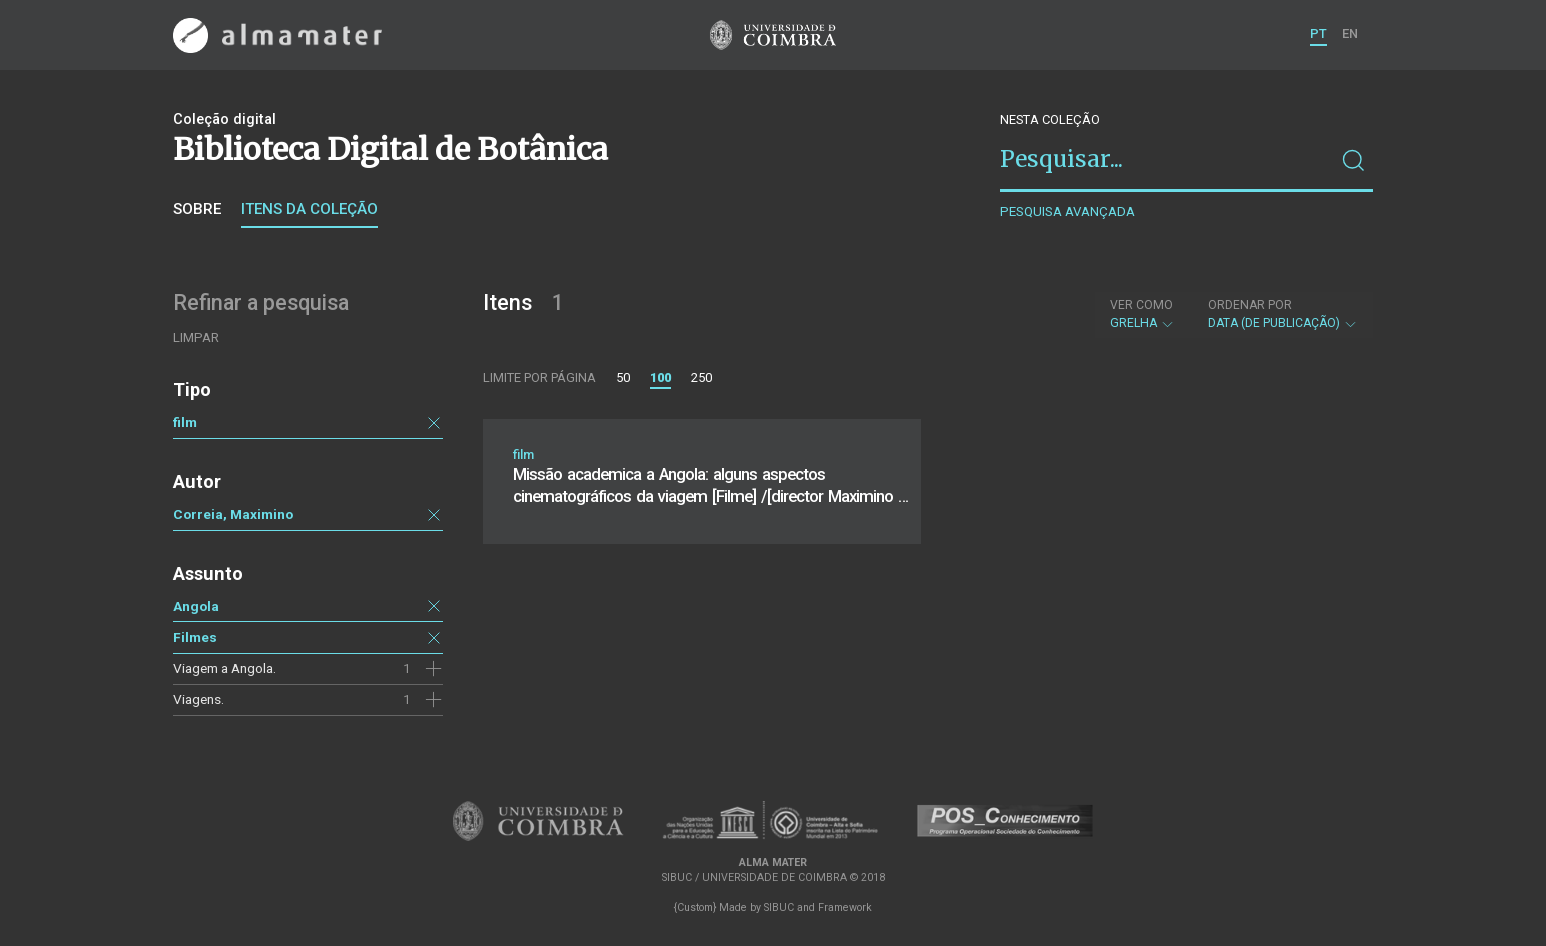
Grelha (1142, 314)
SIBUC (779, 907)
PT (1318, 33)
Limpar (196, 337)
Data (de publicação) (1283, 314)
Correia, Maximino (233, 514)
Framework (845, 907)
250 (701, 377)
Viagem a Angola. (224, 668)
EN (1350, 33)
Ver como (1141, 305)
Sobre (197, 209)
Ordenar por (1250, 305)
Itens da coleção (309, 209)
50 (623, 377)
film (185, 422)
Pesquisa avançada (1067, 211)
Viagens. (198, 699)
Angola (196, 606)
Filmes (195, 637)
